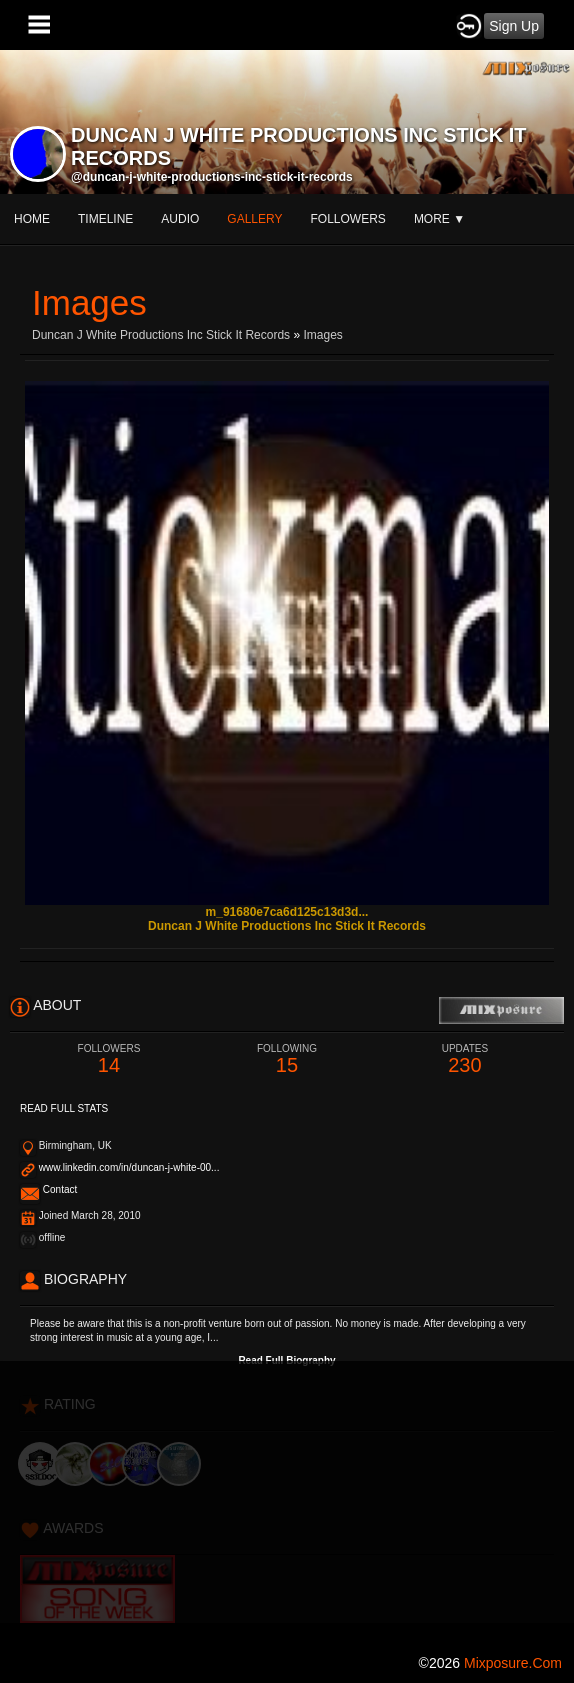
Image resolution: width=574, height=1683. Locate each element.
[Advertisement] (287, 1501)
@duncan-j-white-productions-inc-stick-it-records (212, 177)
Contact (60, 1189)
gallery (254, 219)
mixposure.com (513, 1663)
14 (109, 1059)
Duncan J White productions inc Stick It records (161, 335)
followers (348, 219)
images (322, 335)
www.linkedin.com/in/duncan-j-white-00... (129, 1167)
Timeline (105, 219)
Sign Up (514, 26)
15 (287, 1059)
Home (32, 219)
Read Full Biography (286, 1360)
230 (465, 1059)
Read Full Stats (64, 1108)
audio (180, 219)
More (439, 219)
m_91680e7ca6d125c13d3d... (287, 912)
